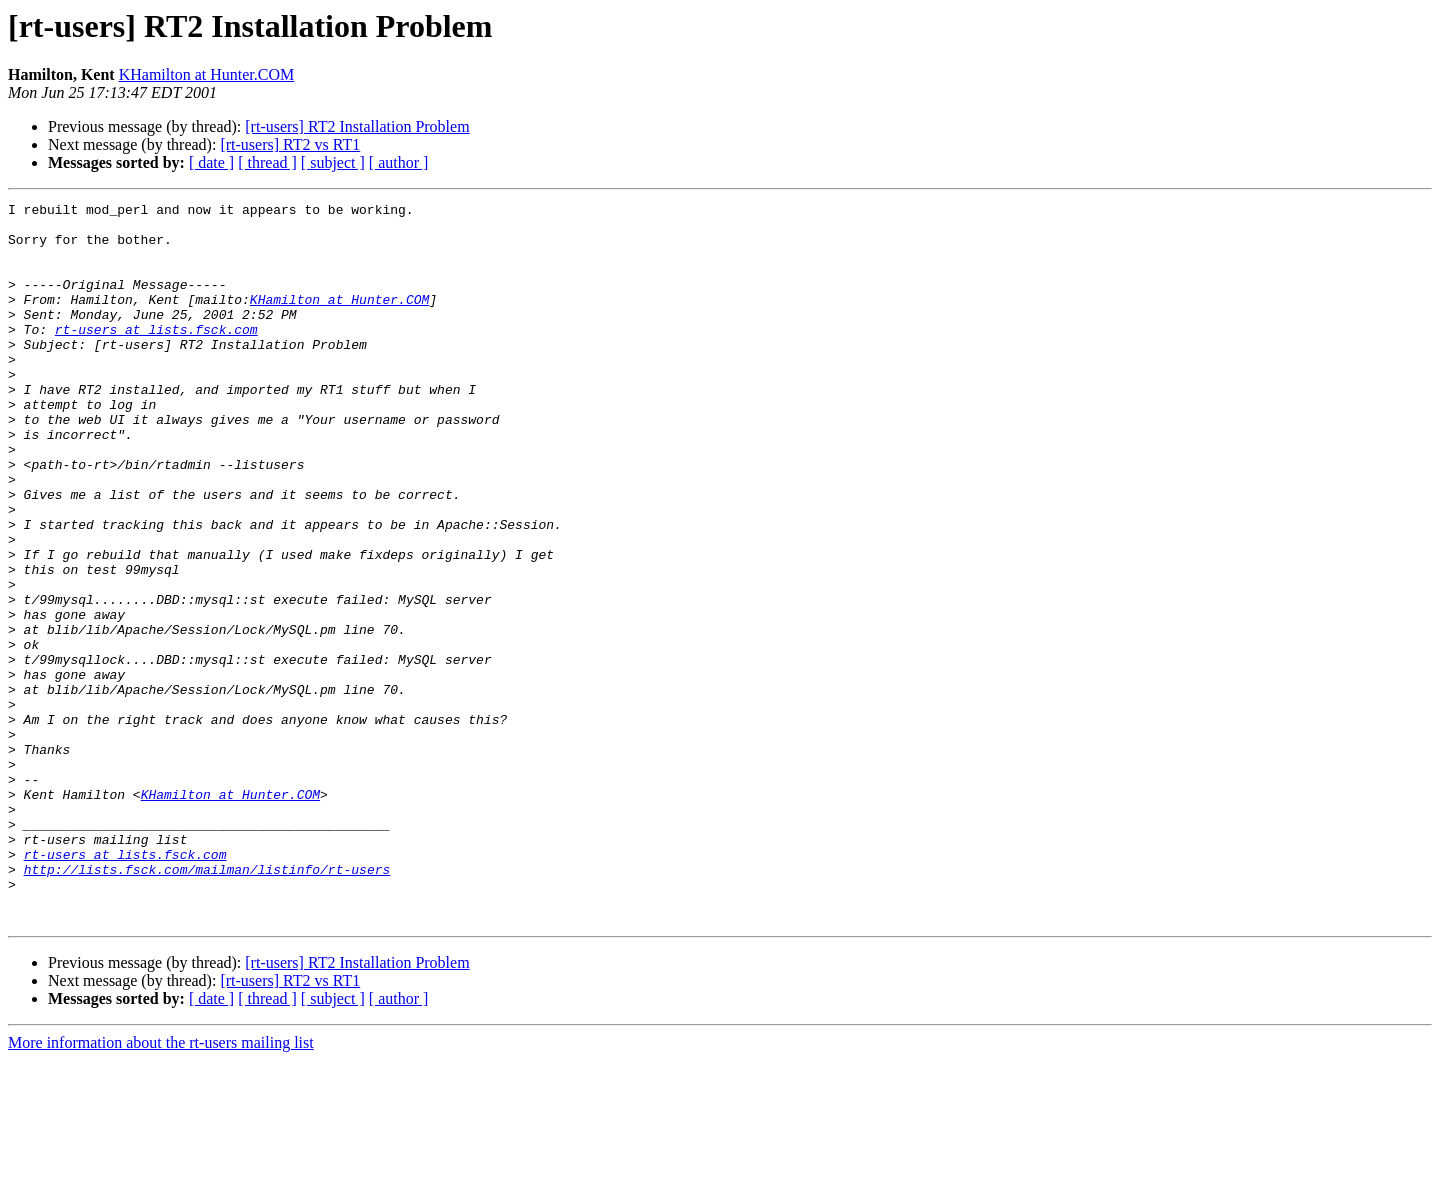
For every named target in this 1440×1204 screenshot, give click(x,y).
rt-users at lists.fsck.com (156, 356)
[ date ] (211, 162)
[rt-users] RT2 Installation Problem (357, 126)
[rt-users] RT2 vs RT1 (290, 144)
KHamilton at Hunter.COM (207, 74)
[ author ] (399, 162)
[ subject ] (333, 162)
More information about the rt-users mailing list (161, 1186)
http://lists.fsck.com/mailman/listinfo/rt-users (207, 1004)
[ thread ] (267, 162)
